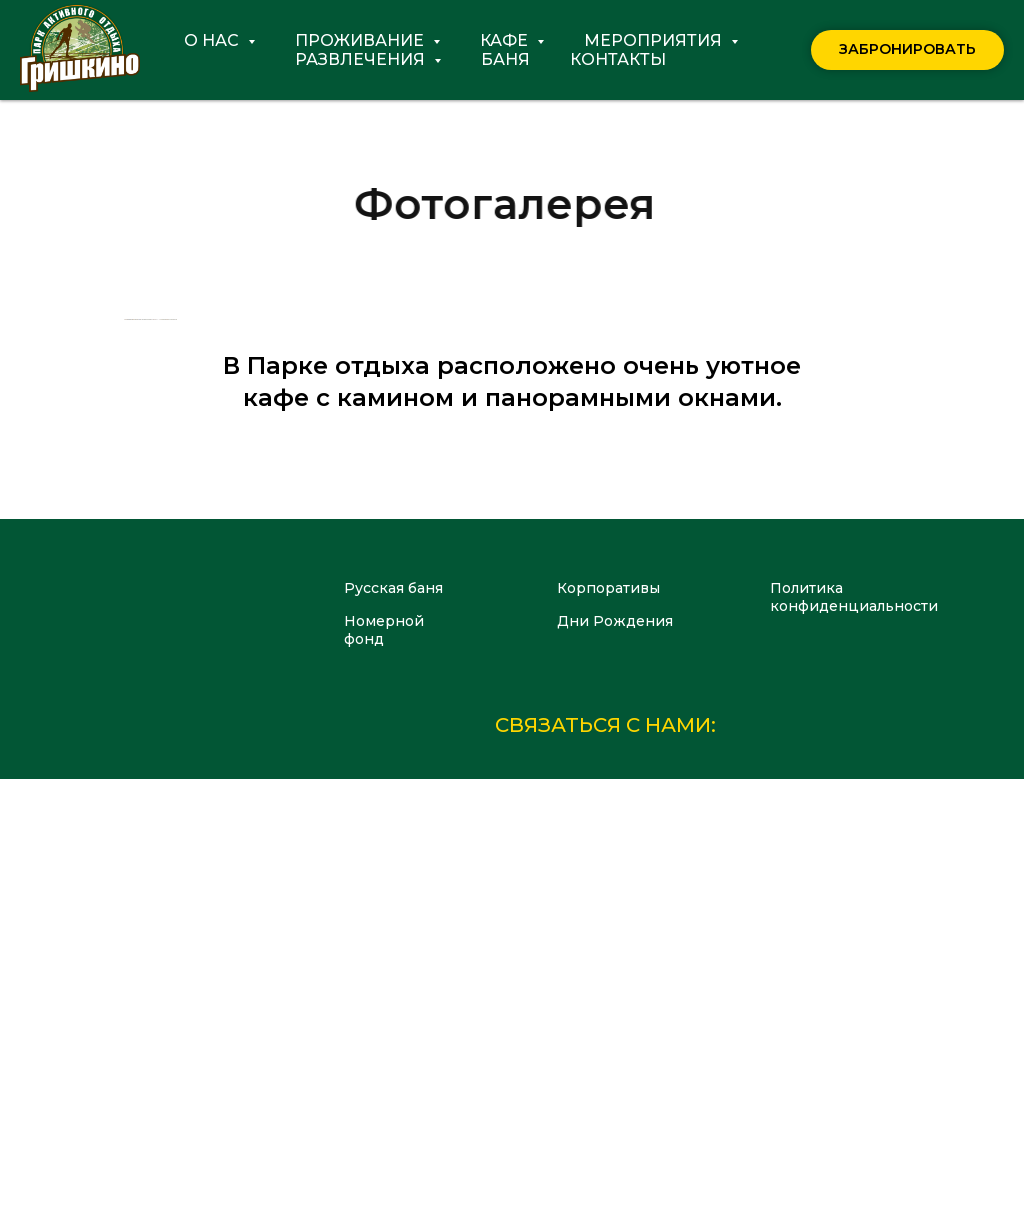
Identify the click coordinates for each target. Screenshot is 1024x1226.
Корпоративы (608, 1035)
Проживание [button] (361, 40)
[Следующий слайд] (902, 543)
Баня (505, 59)
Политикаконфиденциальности (854, 1044)
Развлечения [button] (362, 59)
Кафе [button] (506, 40)
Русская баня (393, 1035)
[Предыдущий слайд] (122, 543)
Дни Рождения (615, 1068)
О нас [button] (213, 40)
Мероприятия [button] (655, 40)
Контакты (618, 59)
